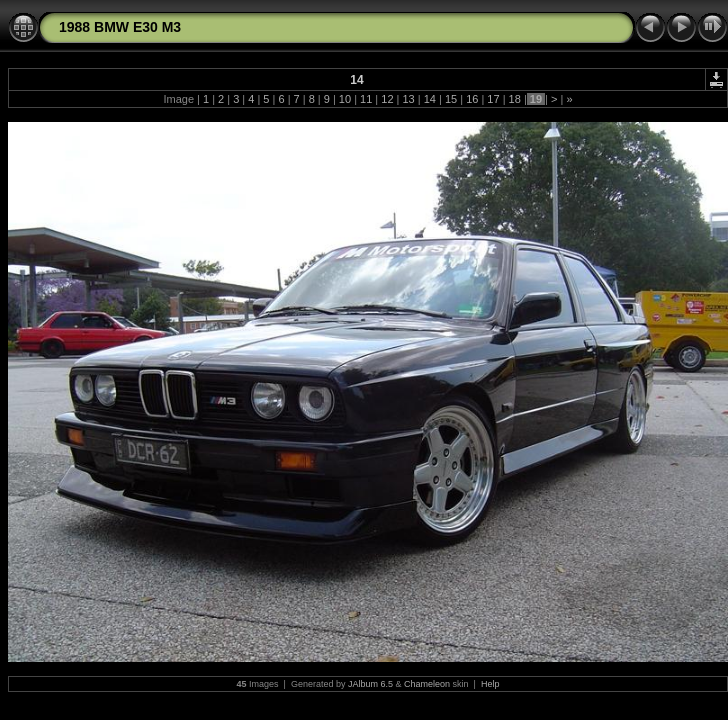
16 (472, 99)
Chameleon (427, 684)
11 (366, 99)
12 (387, 99)
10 (345, 99)
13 (408, 99)
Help (490, 684)
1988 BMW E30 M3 (120, 27)
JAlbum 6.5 (370, 684)
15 (451, 99)
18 (515, 99)
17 (493, 99)
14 (430, 99)
